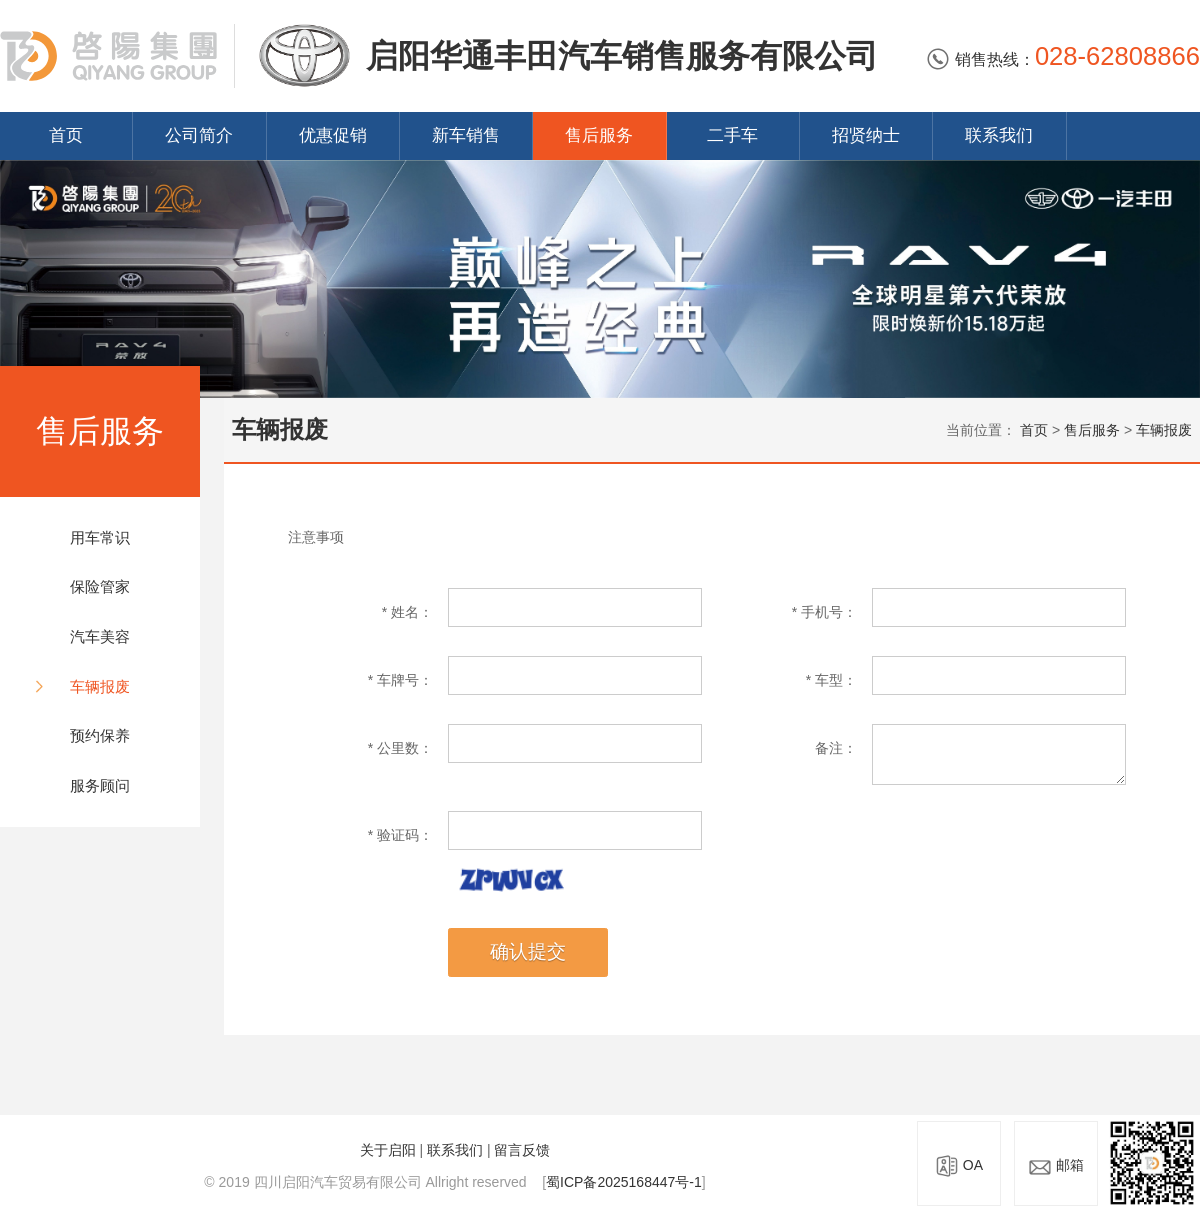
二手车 (732, 135)
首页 (66, 135)
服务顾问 (100, 785)
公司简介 (199, 135)
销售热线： (1063, 59)
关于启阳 (388, 1150)
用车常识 (100, 537)
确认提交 (528, 951)
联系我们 (999, 135)
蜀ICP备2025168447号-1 (624, 1182)
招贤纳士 (866, 135)
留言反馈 (522, 1150)
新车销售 (466, 135)
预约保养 (100, 735)
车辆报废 (100, 686)
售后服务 (599, 135)
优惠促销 (333, 135)
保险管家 (100, 586)
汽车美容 (100, 636)
